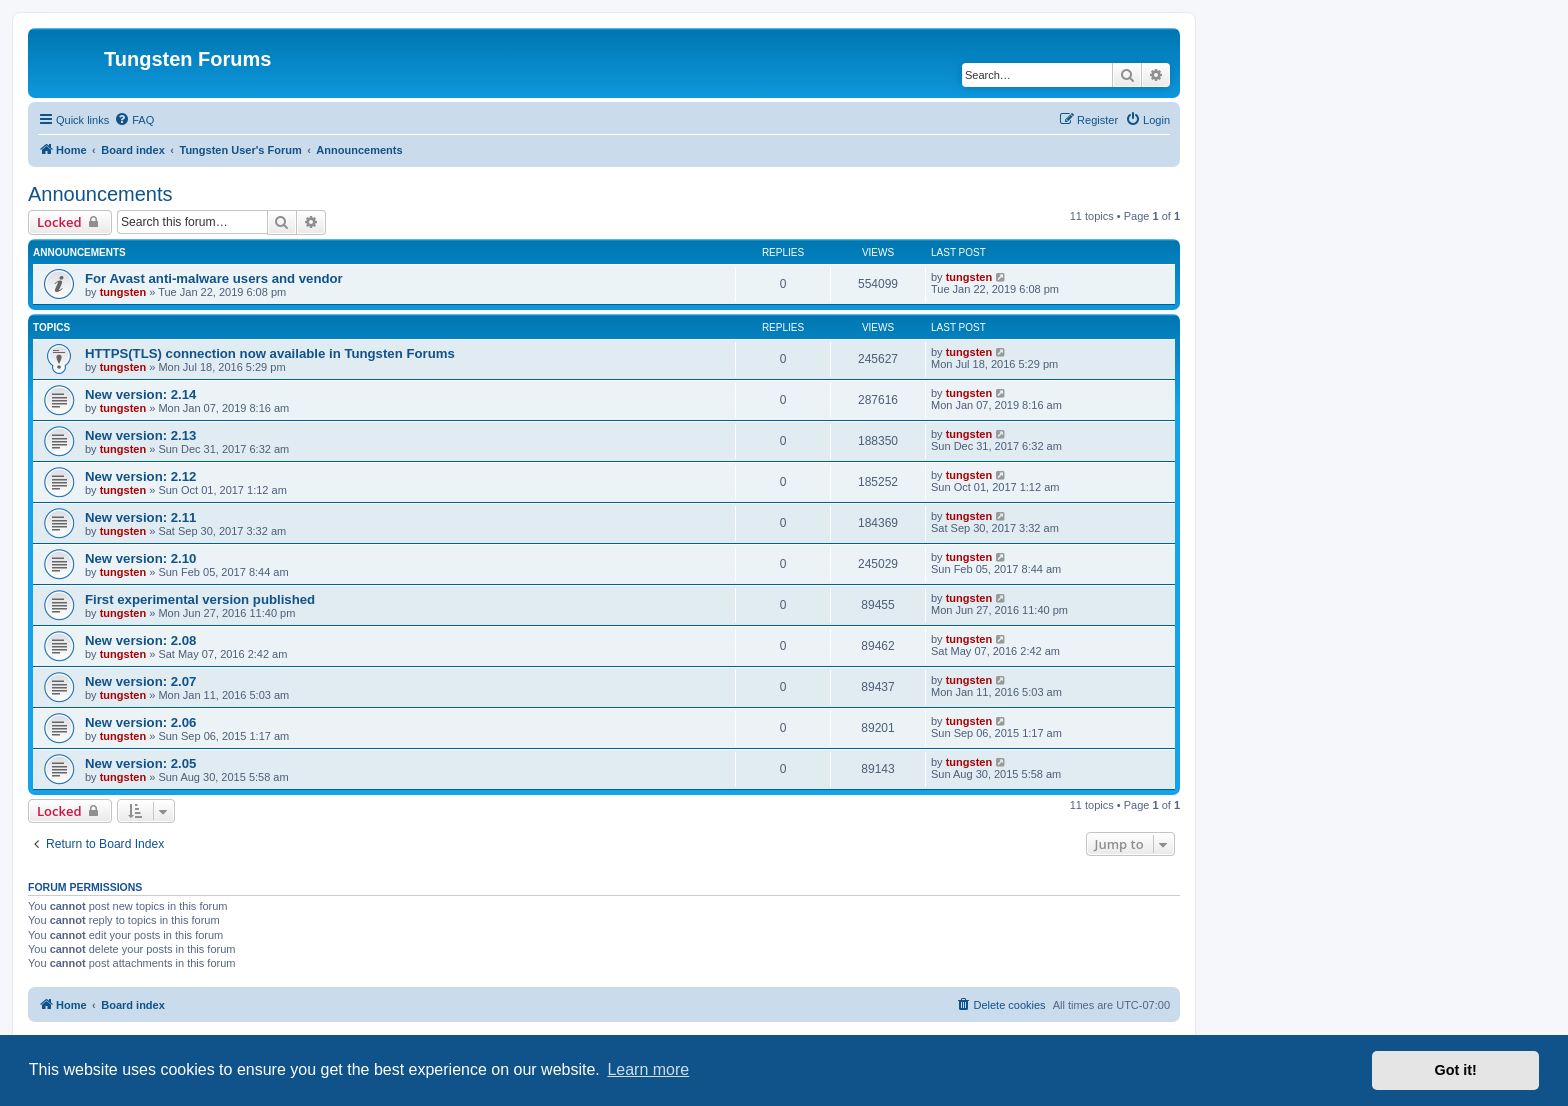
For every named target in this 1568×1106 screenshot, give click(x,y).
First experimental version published (200, 599)
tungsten (123, 292)
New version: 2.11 (140, 517)
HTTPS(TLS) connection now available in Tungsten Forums (270, 353)
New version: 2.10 (140, 558)
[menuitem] (134, 120)
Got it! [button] (1456, 1070)
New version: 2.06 (140, 722)
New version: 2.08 (140, 640)
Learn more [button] (648, 1069)
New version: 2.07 (140, 681)
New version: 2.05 (140, 763)
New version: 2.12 (140, 476)
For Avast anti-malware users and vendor (214, 278)
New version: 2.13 (140, 435)
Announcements (100, 194)
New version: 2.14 (140, 394)
